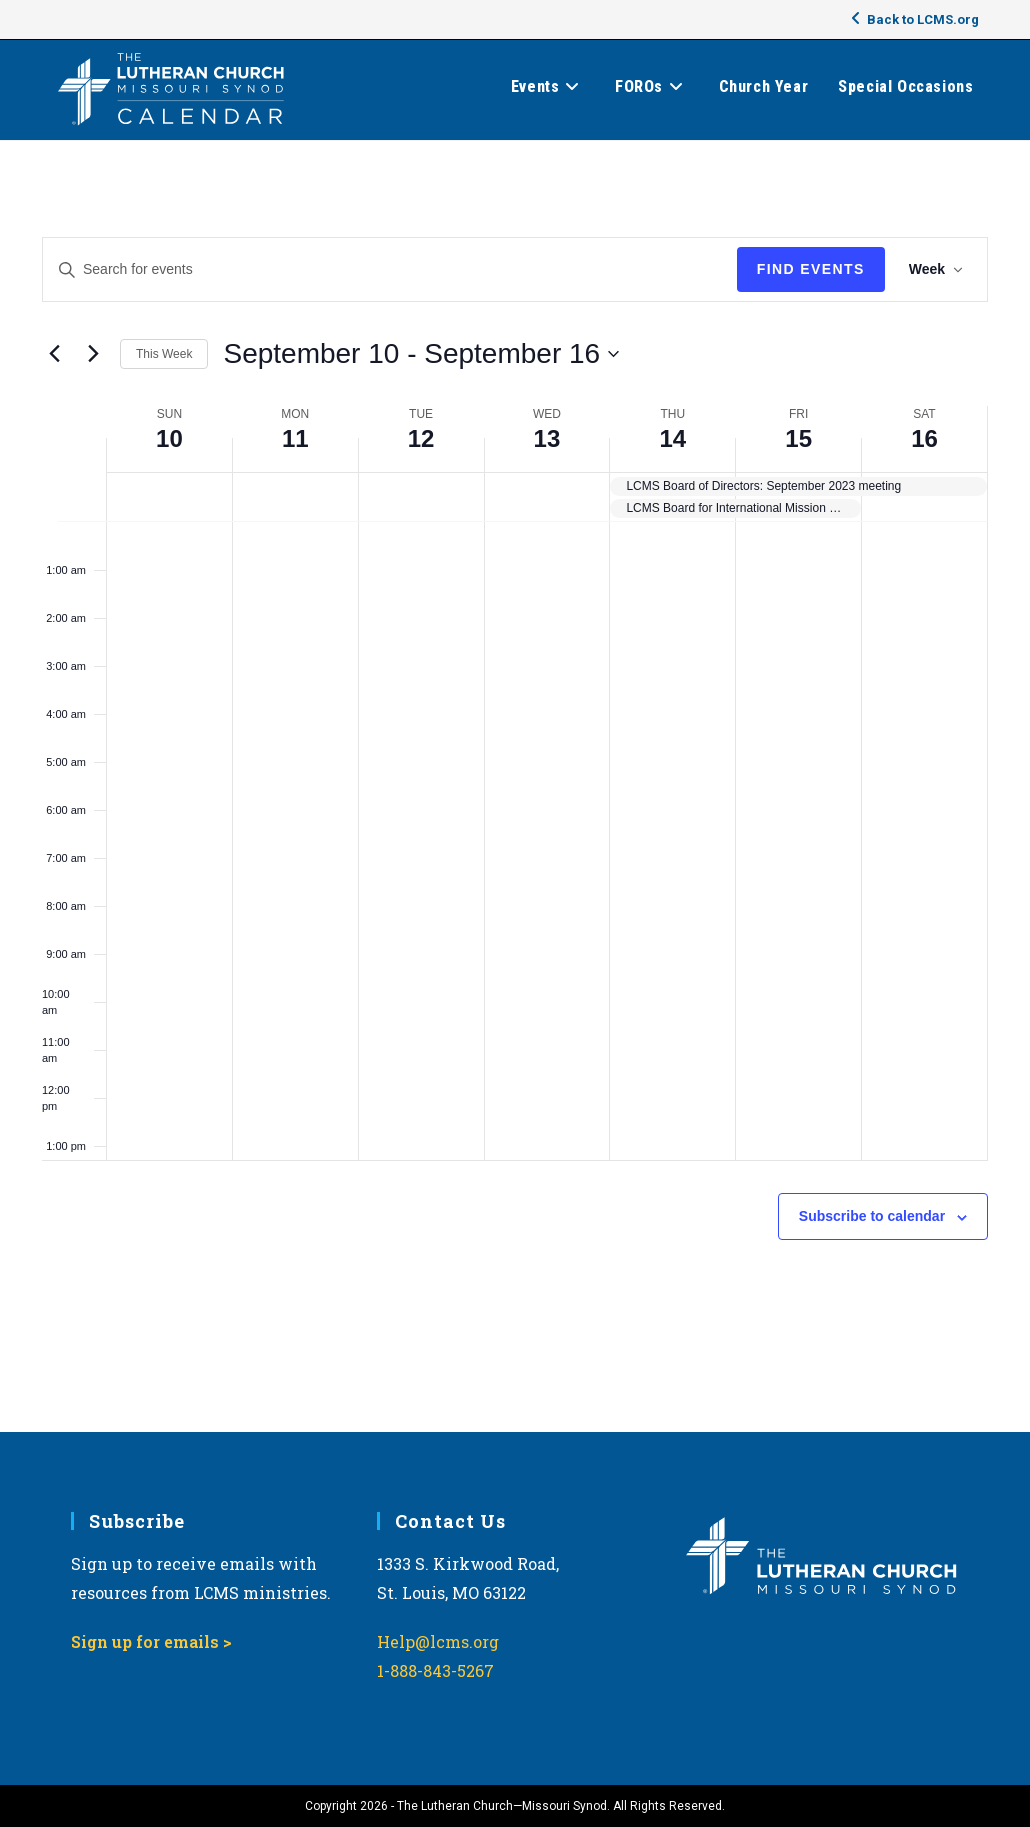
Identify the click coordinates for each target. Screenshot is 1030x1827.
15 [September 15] (798, 438)
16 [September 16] (924, 438)
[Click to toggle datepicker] (421, 354)
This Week (164, 354)
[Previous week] (54, 354)
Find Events (811, 269)
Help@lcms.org (438, 1641)
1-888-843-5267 (435, 1670)
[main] (515, 786)
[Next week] (93, 354)
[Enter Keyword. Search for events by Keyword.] (390, 269)
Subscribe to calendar (872, 1216)
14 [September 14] (672, 438)
